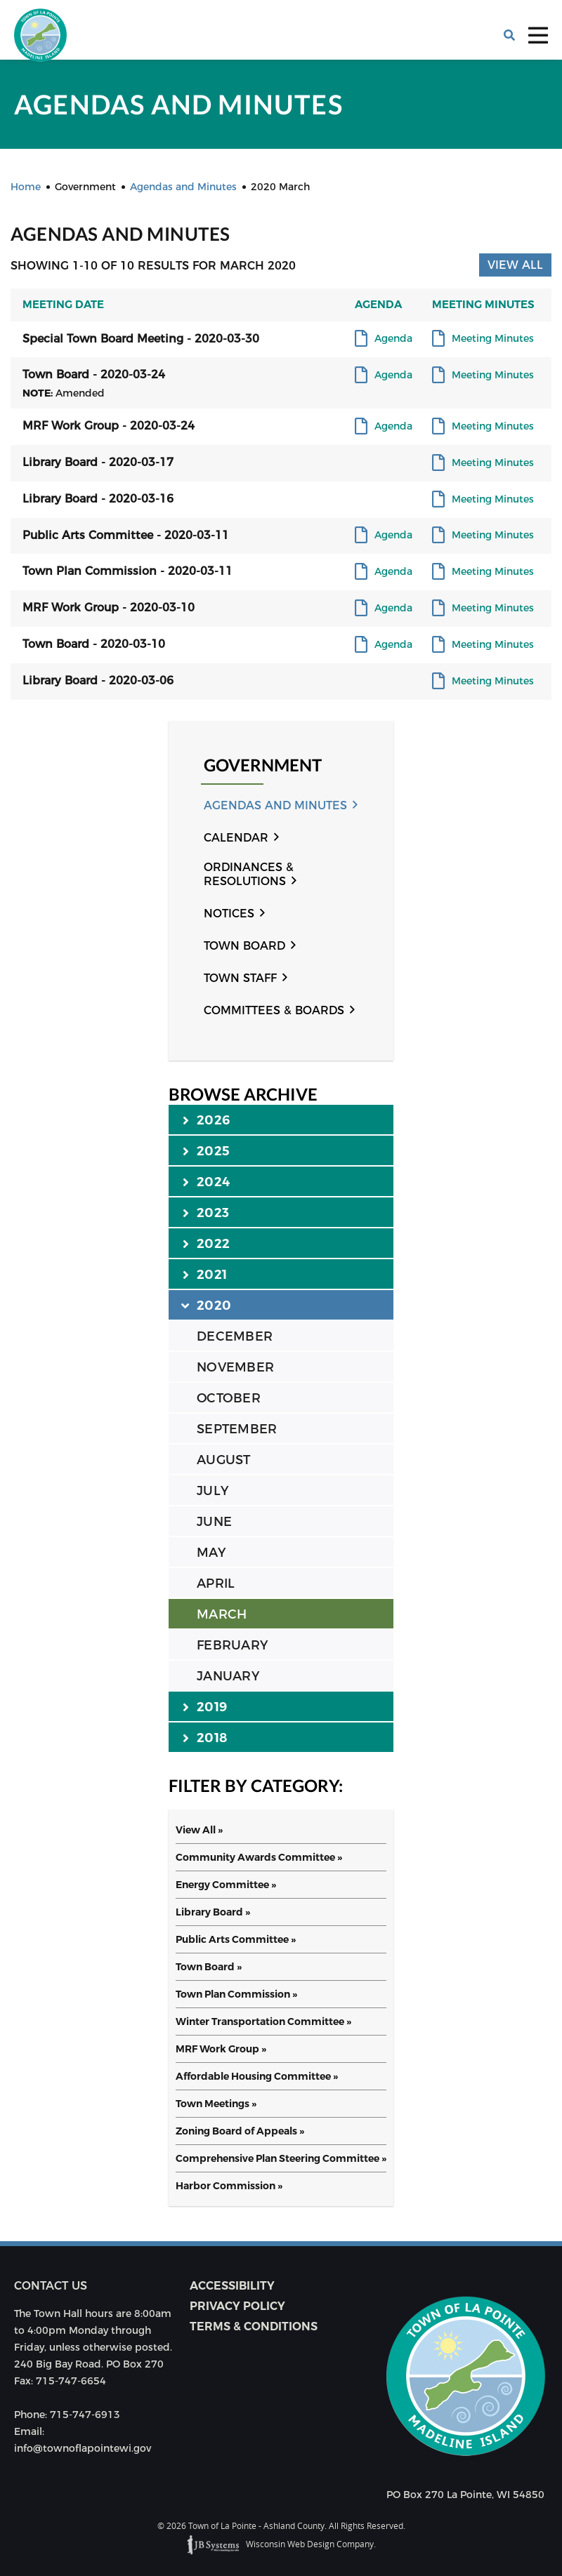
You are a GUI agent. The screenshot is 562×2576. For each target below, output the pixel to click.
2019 (205, 1706)
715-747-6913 (85, 2414)
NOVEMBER (235, 1367)
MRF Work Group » (221, 2049)
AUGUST (224, 1460)
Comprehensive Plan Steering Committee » (281, 2158)
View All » (199, 1830)
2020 (207, 1305)
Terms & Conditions (254, 2326)
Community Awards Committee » (259, 1857)
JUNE (214, 1521)
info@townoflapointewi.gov (82, 2448)
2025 (206, 1150)
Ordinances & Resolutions (249, 874)
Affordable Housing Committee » (257, 2076)
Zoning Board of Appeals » (240, 2131)
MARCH (222, 1614)
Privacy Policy (237, 2306)
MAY (211, 1552)
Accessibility (232, 2285)
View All (515, 265)
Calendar (236, 837)
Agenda (393, 339)
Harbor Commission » (229, 2185)
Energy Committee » (226, 1884)
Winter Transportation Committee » (263, 2021)
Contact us (50, 2285)
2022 (206, 1243)
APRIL (216, 1583)
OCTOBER (229, 1398)
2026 (206, 1119)
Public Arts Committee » (236, 1939)
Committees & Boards (274, 1010)
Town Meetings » (216, 2103)
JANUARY (228, 1676)
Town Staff (240, 978)
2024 (206, 1181)
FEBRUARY (232, 1645)
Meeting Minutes (493, 339)
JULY (212, 1491)
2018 (205, 1737)
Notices (229, 913)
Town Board (244, 945)
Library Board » (213, 1912)
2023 (206, 1212)
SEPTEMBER (237, 1429)
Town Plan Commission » (236, 1994)
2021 (205, 1274)
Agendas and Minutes (275, 805)
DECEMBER (235, 1336)
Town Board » (209, 1966)
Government (263, 765)
